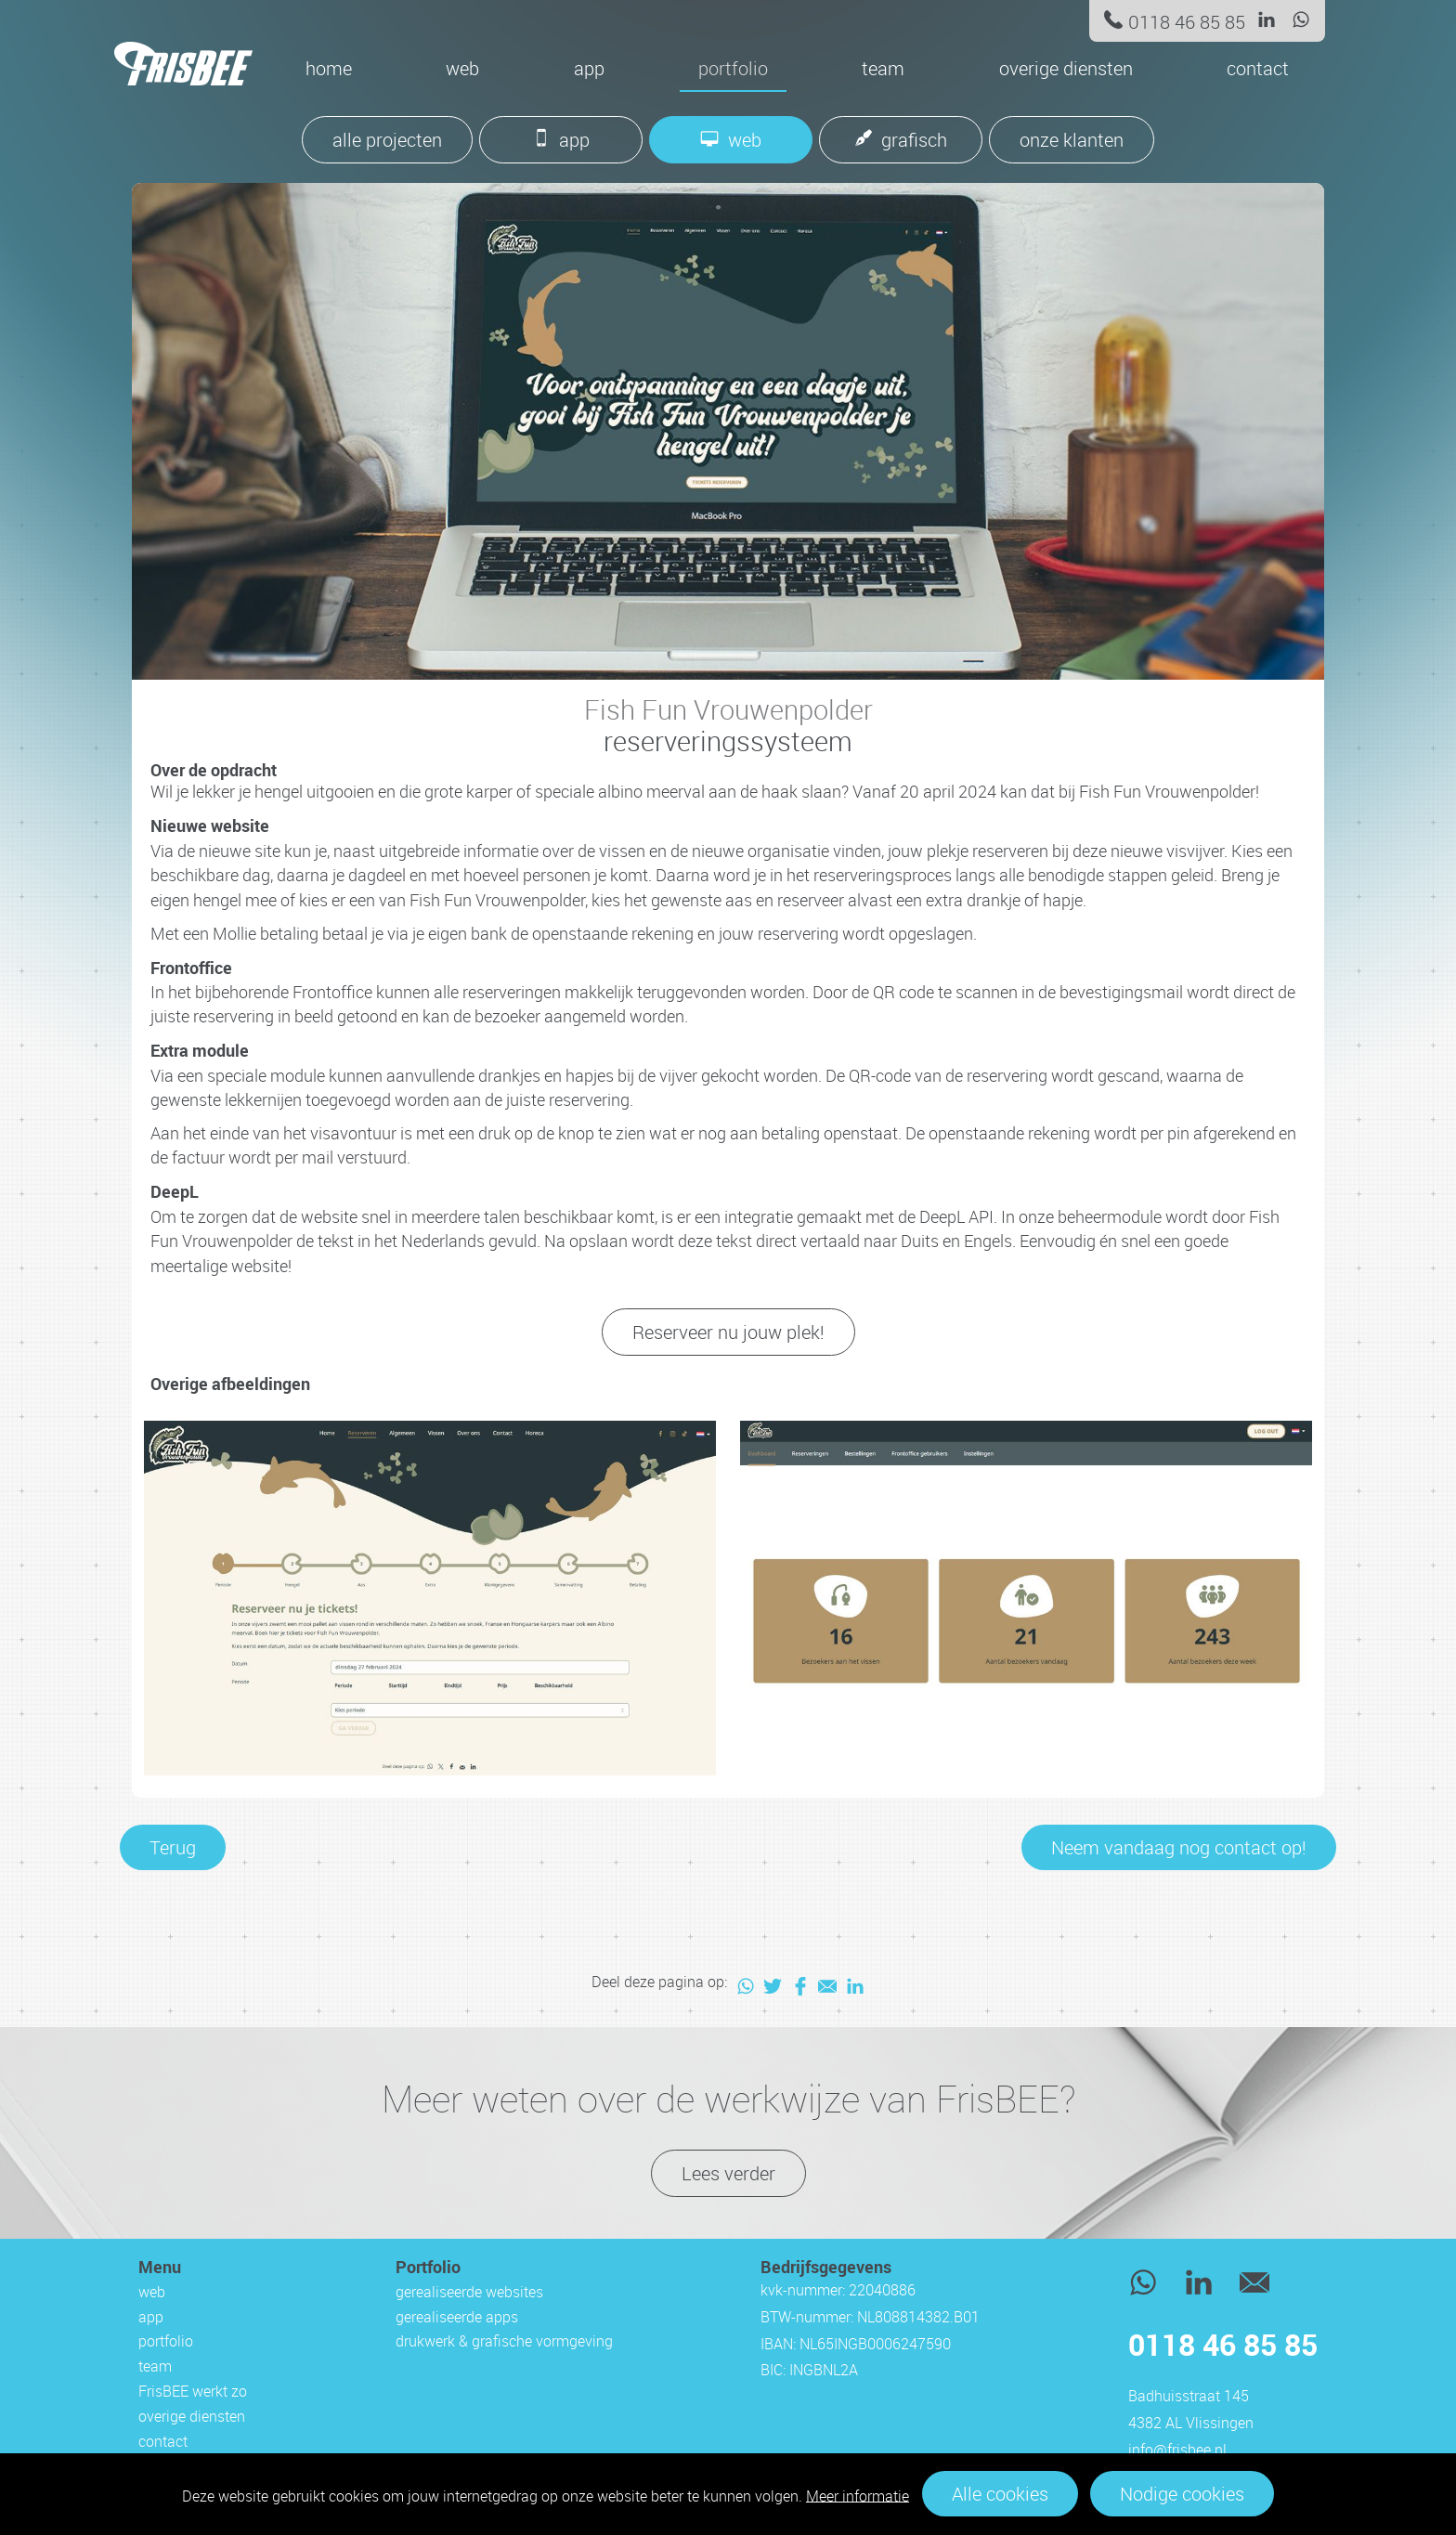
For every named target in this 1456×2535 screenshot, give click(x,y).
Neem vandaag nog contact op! (1178, 1847)
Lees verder (728, 2173)
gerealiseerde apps (457, 2317)
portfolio (733, 68)
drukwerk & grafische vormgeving (504, 2341)
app (589, 68)
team (883, 68)
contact (1258, 68)
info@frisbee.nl (1177, 2449)
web (462, 68)
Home (329, 68)
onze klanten (1072, 139)
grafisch (914, 139)
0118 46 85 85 (1186, 21)
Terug (173, 1847)
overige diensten (1066, 68)
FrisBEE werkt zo (192, 2391)
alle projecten (387, 139)
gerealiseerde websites (469, 2292)
